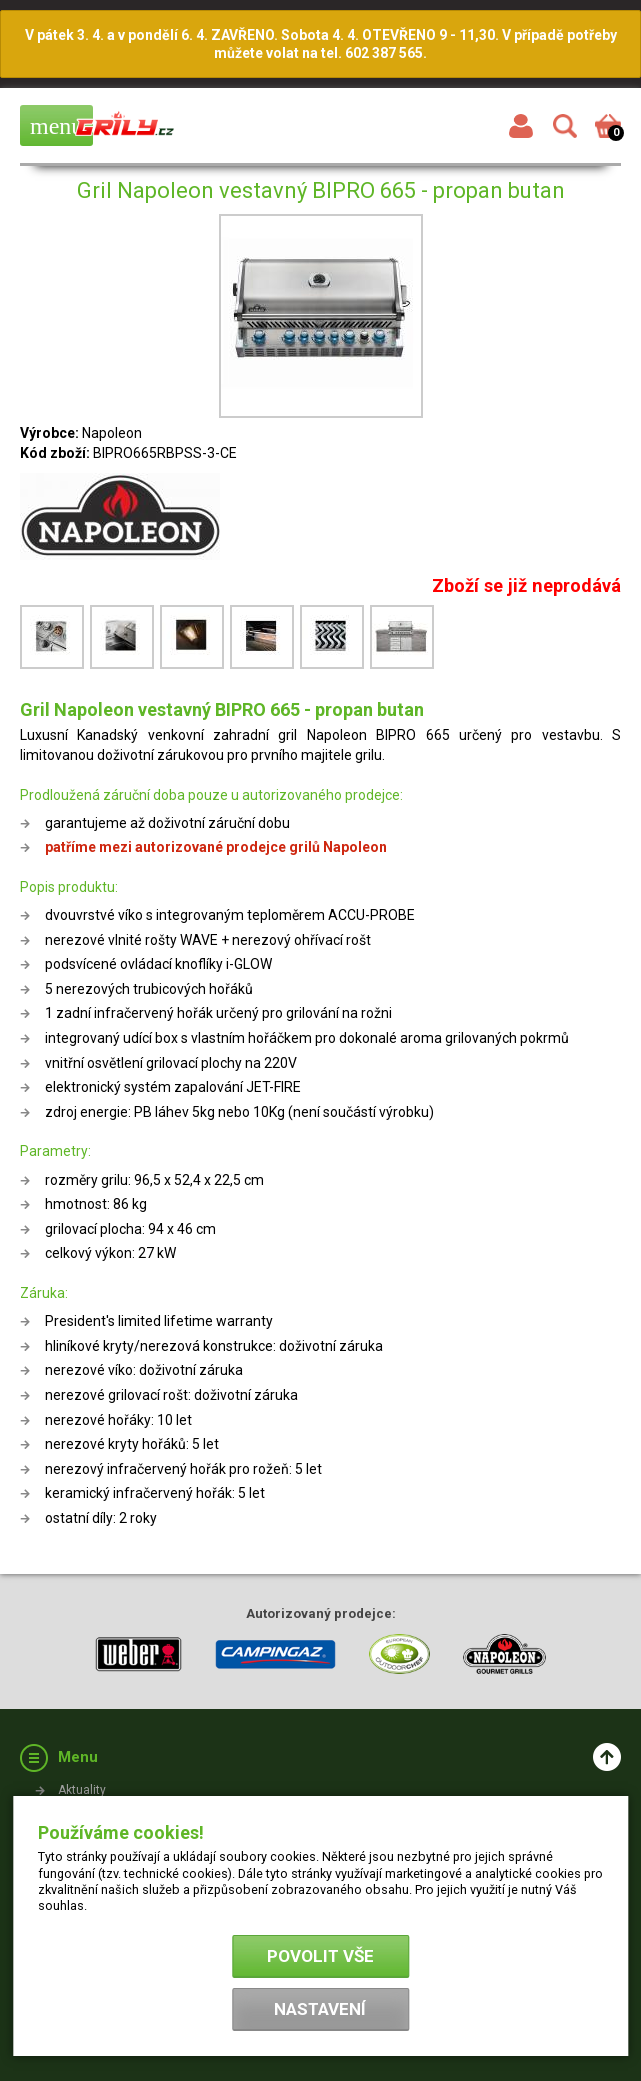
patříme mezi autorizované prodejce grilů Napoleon (216, 847)
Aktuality (82, 1790)
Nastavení (320, 2009)
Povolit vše (320, 1956)
